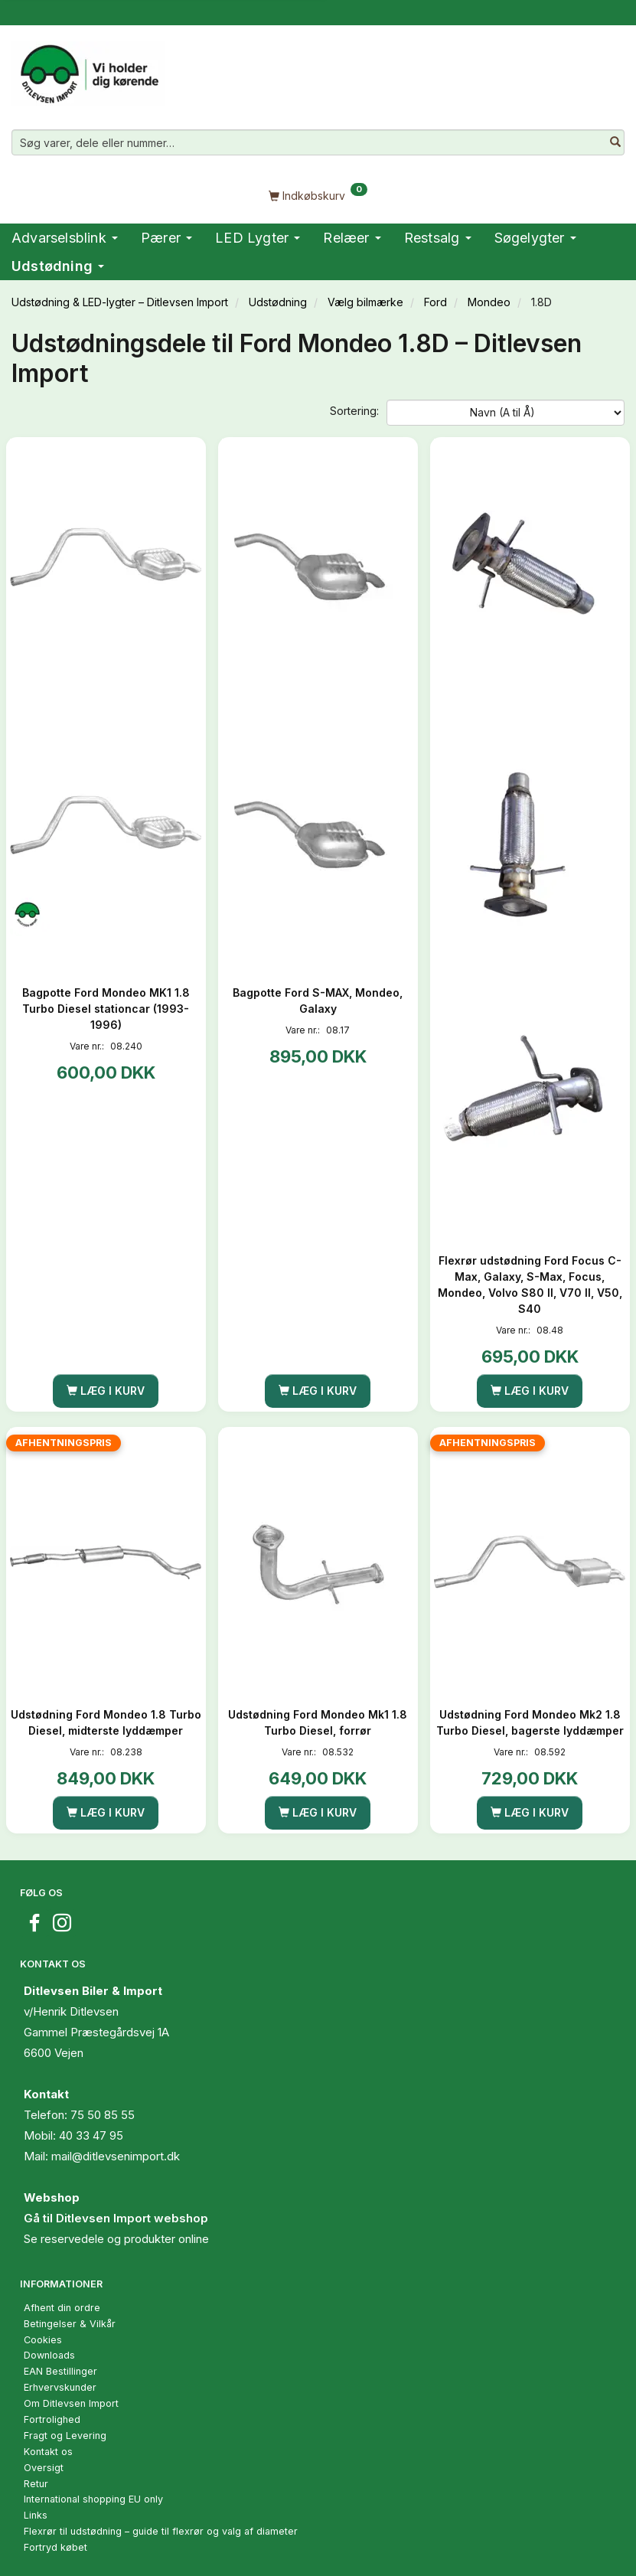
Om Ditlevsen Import (71, 2403)
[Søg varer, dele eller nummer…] (615, 142)
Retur (36, 2483)
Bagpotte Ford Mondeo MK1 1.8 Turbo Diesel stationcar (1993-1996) (106, 1008)
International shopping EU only (93, 2499)
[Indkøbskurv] (318, 194)
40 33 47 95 (91, 2135)
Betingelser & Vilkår (70, 2324)
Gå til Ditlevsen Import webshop (116, 2218)
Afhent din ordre (62, 2307)
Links (35, 2515)
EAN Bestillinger (60, 2371)
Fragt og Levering (65, 2435)
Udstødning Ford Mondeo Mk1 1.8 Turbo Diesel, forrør (317, 1722)
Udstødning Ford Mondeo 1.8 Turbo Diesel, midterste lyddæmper (106, 1722)
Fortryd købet (55, 2547)
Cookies (43, 2340)
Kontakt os (48, 2451)
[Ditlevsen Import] (88, 69)
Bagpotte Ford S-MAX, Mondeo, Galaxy (318, 1000)
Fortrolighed (52, 2419)
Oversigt (44, 2467)
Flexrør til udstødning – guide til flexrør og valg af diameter (161, 2531)
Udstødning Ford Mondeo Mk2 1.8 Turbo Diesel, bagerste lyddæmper (530, 1722)
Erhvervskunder (60, 2387)
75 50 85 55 (102, 2114)
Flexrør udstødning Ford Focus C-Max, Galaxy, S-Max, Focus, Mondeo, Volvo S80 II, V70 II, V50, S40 (530, 1284)
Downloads (49, 2355)
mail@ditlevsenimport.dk (115, 2156)
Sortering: (354, 410)
